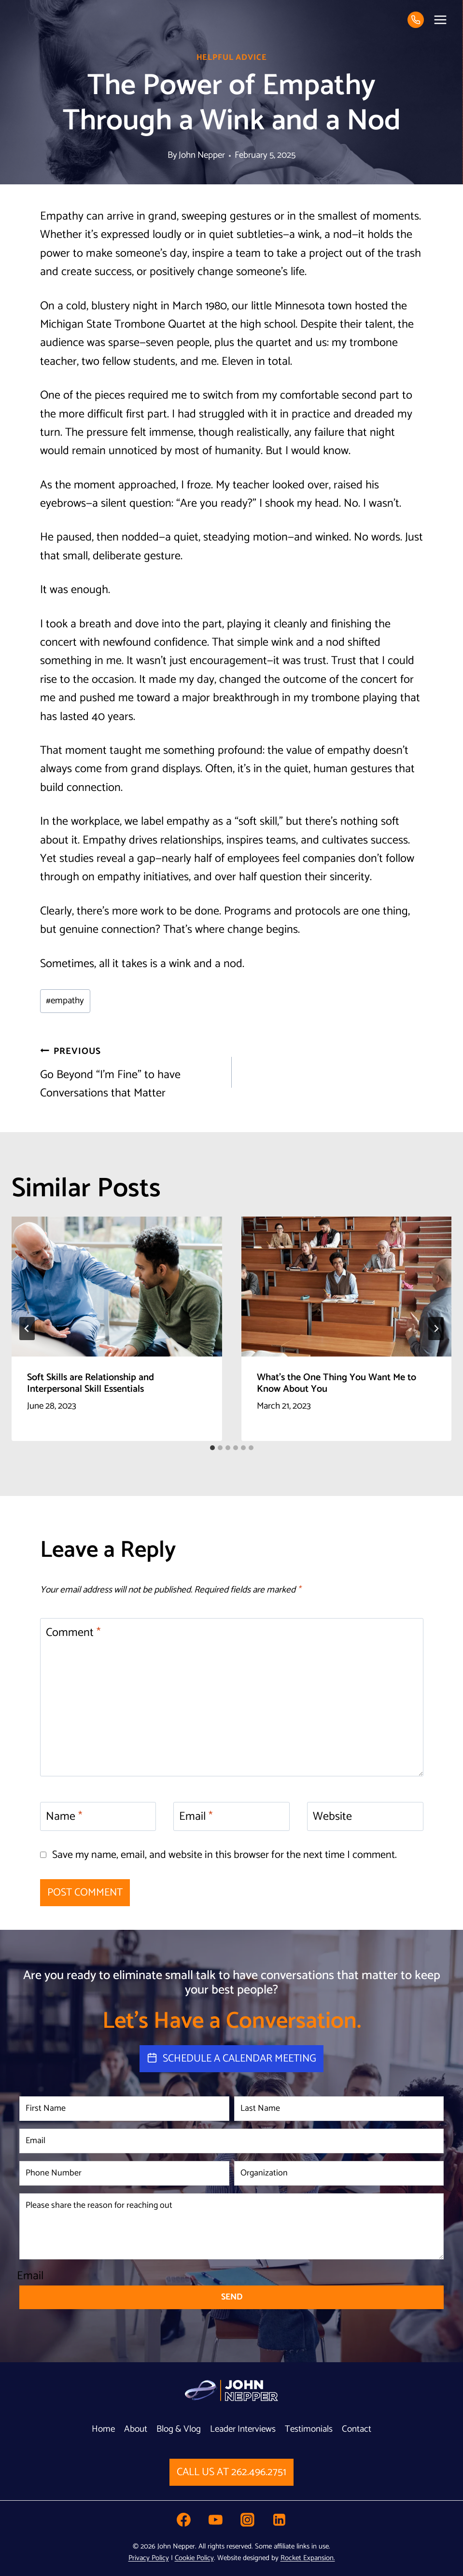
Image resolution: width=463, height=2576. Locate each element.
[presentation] (117, 1287)
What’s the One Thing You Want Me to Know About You (336, 1383)
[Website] (365, 1816)
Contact (356, 2429)
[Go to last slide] (27, 1328)
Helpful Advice (231, 57)
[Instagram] (248, 2520)
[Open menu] (440, 19)
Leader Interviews (243, 2429)
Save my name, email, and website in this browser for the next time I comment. (224, 1855)
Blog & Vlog (178, 2429)
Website (332, 1818)
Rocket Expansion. (308, 2558)
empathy (65, 1000)
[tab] (212, 1447)
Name (64, 1818)
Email (195, 1818)
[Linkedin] (280, 2520)
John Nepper (202, 155)
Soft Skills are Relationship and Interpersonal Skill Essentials (90, 1383)
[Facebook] (183, 2520)
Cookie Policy (194, 2558)
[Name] (98, 1816)
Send (231, 2297)
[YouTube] (216, 2520)
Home (103, 2429)
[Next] (436, 1328)
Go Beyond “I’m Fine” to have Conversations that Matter (130, 1072)
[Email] (231, 1816)
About (135, 2429)
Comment (73, 1634)
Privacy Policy (148, 2558)
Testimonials (309, 2429)
